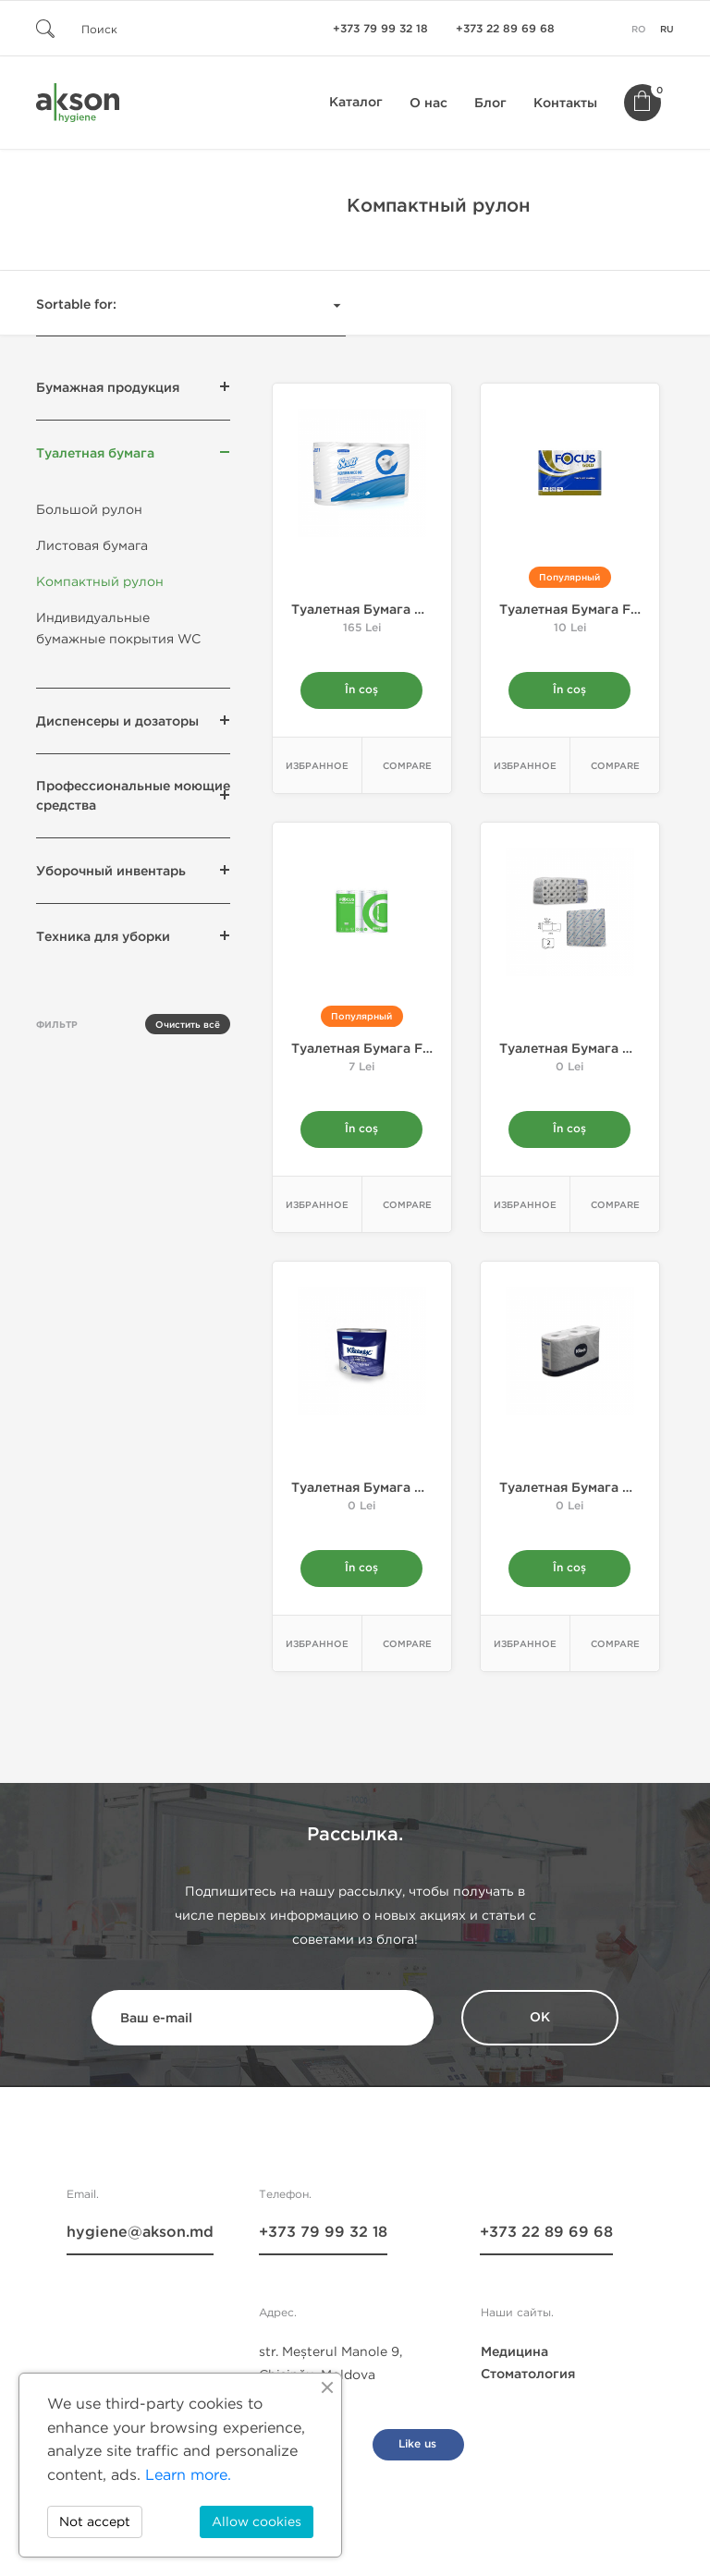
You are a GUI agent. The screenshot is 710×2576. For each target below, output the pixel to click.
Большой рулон (89, 510)
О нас (428, 103)
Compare (407, 766)
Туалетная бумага (95, 453)
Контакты (565, 103)
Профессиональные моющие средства (133, 795)
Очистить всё (187, 1025)
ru (667, 29)
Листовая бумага (92, 546)
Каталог (356, 102)
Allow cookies (256, 2522)
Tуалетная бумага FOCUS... (381, 1048)
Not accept (94, 2522)
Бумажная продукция (107, 388)
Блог (490, 103)
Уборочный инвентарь (111, 871)
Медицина (514, 2353)
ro (638, 29)
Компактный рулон (100, 582)
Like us (417, 2445)
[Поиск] (147, 28)
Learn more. (188, 2475)
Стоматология (528, 2375)
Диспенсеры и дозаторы (117, 721)
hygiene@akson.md (140, 2233)
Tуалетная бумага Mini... (371, 609)
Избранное (317, 766)
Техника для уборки (103, 937)
